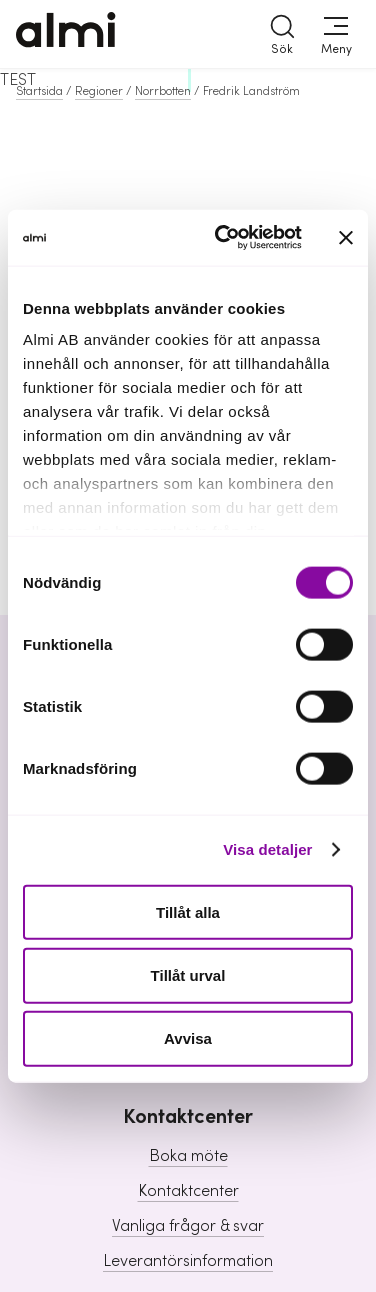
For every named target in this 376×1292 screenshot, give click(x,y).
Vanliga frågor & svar (188, 1226)
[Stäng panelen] (346, 237)
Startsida (39, 91)
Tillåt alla (188, 911)
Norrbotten (163, 91)
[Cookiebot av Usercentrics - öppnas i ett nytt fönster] (224, 238)
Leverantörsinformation (188, 1261)
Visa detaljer (267, 849)
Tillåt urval (188, 974)
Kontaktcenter (188, 1191)
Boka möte (188, 1156)
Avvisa (188, 1038)
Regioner (99, 91)
